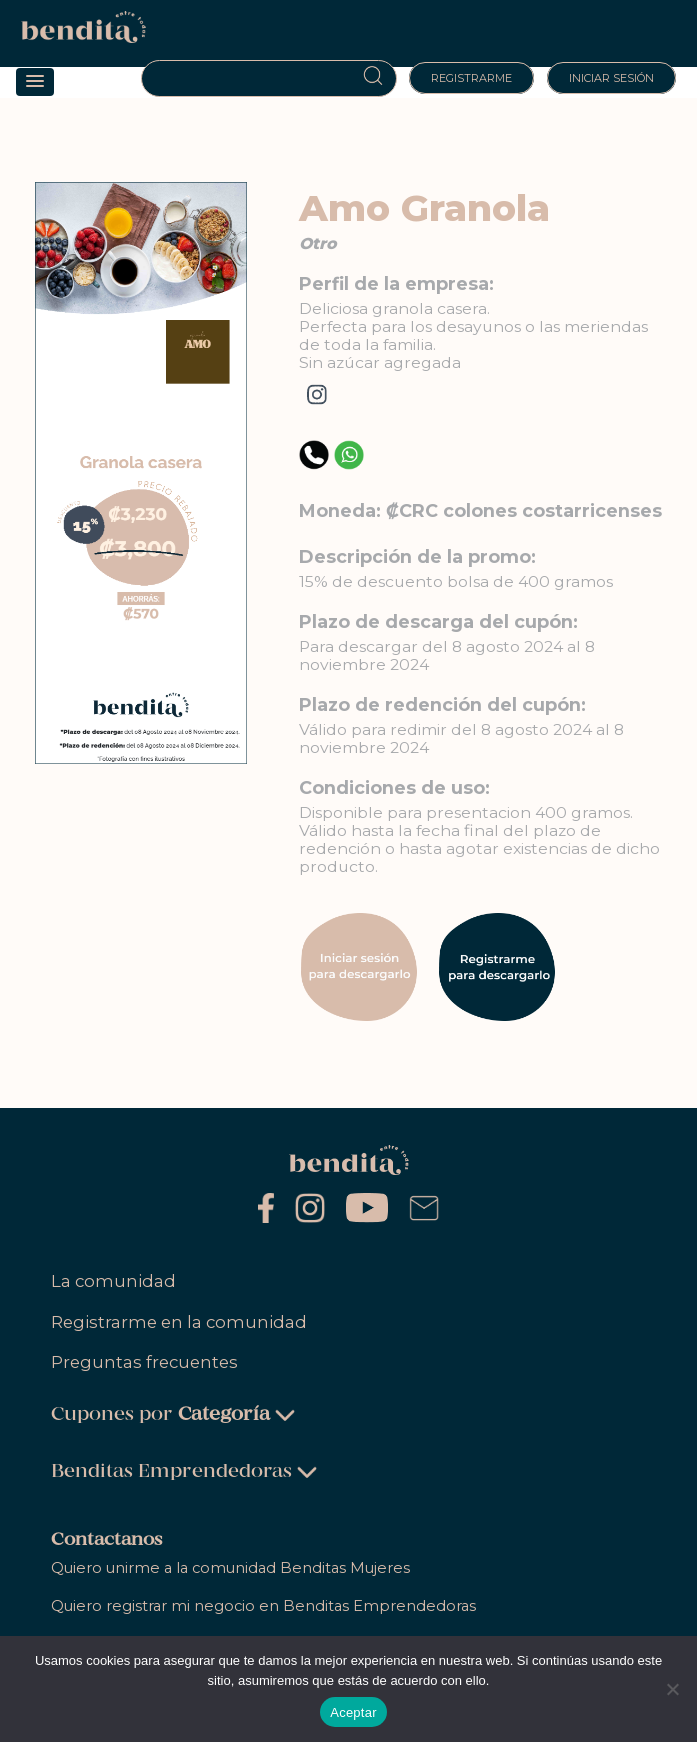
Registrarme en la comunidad (179, 1322)
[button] (35, 82)
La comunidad (113, 1281)
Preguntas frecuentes (144, 1362)
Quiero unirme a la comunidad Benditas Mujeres (230, 1568)
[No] (672, 1689)
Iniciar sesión (611, 78)
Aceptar (353, 1712)
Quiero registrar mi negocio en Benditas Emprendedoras (263, 1606)
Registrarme (471, 78)
